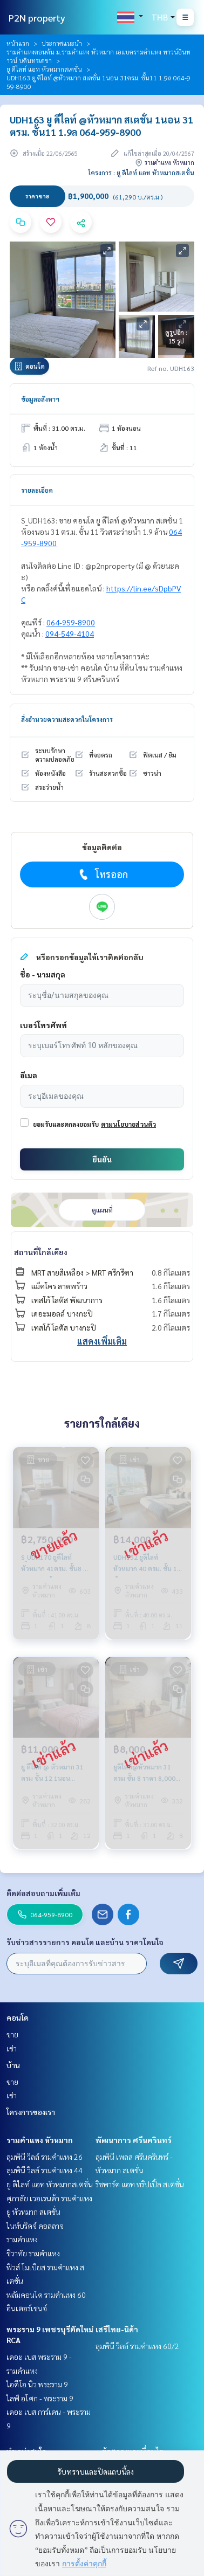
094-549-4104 (69, 633)
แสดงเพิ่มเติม (102, 1341)
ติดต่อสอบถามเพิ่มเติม (43, 1893)
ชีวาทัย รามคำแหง (33, 2253)
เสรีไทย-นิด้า (117, 2329)
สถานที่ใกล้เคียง (40, 1252)
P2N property (37, 17)
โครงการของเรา (30, 2112)
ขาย (12, 2034)
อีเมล (28, 1075)
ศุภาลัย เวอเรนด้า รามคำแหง (49, 2198)
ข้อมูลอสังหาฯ (40, 399)
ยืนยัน (102, 1159)
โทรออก (102, 874)
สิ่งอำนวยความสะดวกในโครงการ (67, 719)
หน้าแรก (17, 43)
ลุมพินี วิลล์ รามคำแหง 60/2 (137, 2346)
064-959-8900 (70, 622)
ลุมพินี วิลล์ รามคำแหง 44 (44, 2170)
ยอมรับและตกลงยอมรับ (66, 1124)
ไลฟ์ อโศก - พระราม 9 (39, 2398)
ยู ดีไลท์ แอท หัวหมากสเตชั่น (44, 69)
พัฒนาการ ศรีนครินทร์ (134, 2140)
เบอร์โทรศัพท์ (43, 1025)
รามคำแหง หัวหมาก (39, 2140)
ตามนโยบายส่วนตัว (128, 1124)
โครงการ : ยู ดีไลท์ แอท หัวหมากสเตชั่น (141, 172)
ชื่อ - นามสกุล (42, 974)
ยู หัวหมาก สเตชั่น (33, 2211)
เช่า (11, 2048)
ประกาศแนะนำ (62, 43)
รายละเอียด (37, 490)
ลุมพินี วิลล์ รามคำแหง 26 (44, 2156)
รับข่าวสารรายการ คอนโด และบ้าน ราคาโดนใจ (85, 1942)
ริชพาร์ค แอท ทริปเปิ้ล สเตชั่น (140, 2184)
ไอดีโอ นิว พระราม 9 (37, 2384)
